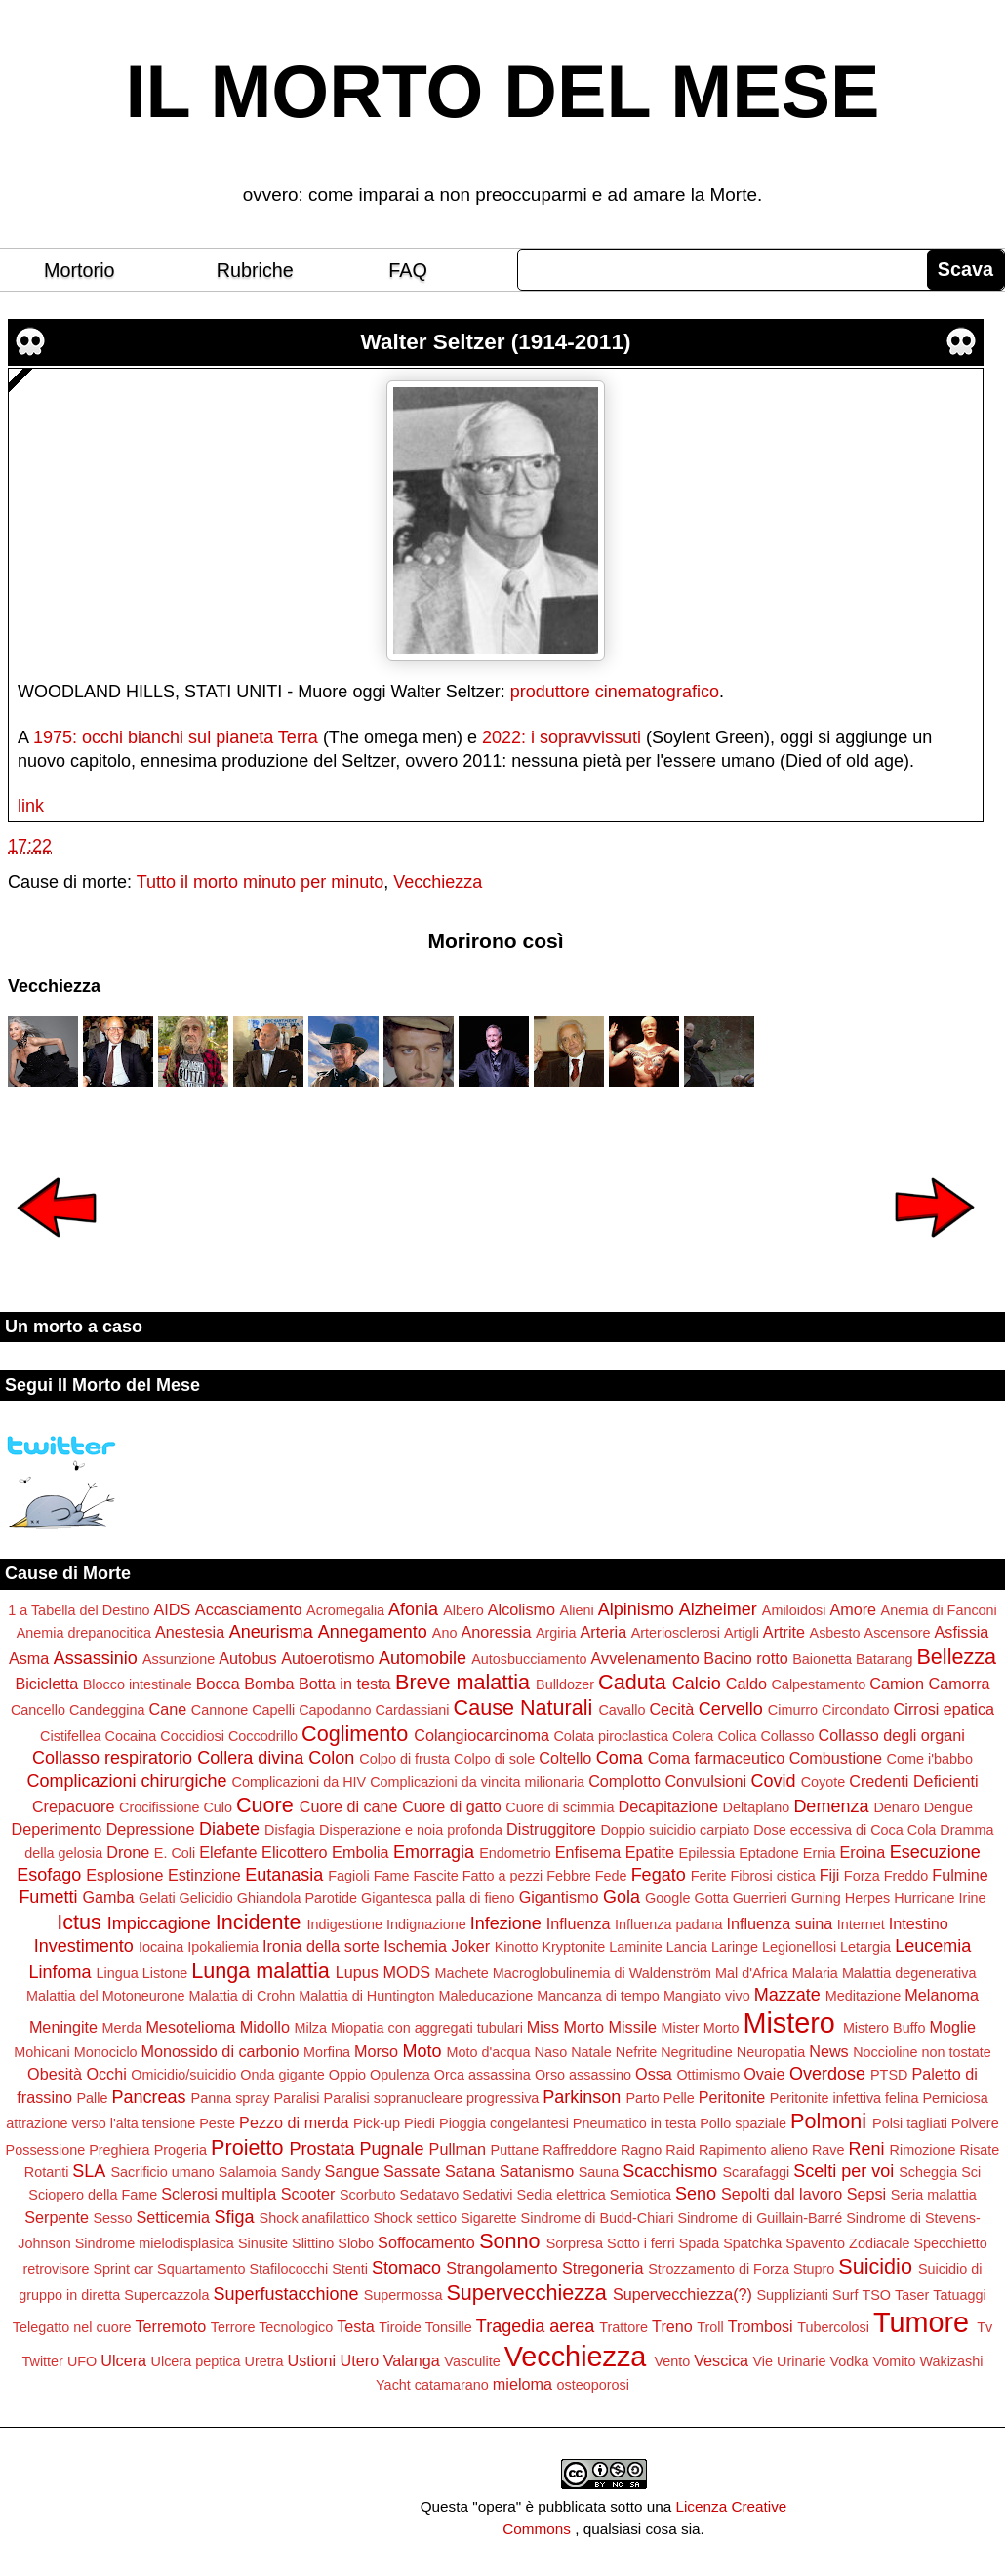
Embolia (360, 1852)
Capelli (273, 1710)
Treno (672, 2326)
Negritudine (697, 2052)
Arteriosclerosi (675, 1633)
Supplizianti (792, 2295)
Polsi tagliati (909, 2123)
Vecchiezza (437, 882)
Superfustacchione (286, 2294)
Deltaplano (756, 1807)
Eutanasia (284, 1874)
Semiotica (640, 2194)
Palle (92, 2098)
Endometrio (515, 1853)
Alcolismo (521, 1609)
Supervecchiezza (526, 2292)
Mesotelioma (190, 2027)
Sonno (509, 2241)
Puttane (515, 2150)
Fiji (830, 1874)
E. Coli (174, 1853)
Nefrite (636, 2052)
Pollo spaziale (743, 2123)
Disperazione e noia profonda (410, 1830)
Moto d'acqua (489, 2052)
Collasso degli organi (892, 1735)
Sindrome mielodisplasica (154, 2243)
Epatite (649, 1852)
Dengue (948, 1807)
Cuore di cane (349, 1806)
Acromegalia (345, 1610)
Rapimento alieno (753, 2150)
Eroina (862, 1852)
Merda (122, 2028)
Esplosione (124, 1874)
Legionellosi (799, 1947)
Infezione (506, 1923)
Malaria (815, 1973)
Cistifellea (70, 1736)
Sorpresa (574, 2243)
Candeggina (107, 1710)
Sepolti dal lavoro (781, 2193)
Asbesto (835, 1633)
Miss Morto (565, 2027)
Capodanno (335, 1710)
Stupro (813, 2269)
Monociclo (106, 2052)
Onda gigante (282, 2074)
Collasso (787, 1736)
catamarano (452, 2385)
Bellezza (956, 1657)
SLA (88, 2171)
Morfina (326, 2052)
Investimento (84, 1946)
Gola (621, 1897)
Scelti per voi (843, 2171)
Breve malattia (462, 1682)
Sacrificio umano (162, 2172)
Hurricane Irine (939, 1898)
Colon (331, 1757)
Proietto (247, 2147)
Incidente (259, 1922)
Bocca (218, 1683)
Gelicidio (206, 1898)
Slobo (356, 2243)
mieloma (522, 2384)
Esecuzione (935, 1852)
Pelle (679, 2098)
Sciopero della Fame (92, 2194)
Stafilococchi (288, 2269)
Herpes (867, 1898)
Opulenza (400, 2074)
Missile (633, 2027)
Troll (710, 2327)
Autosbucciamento (528, 1659)
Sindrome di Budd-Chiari (597, 2218)
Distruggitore (551, 1829)
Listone (164, 1973)
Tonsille (448, 2327)
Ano (445, 1633)
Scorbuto (368, 2194)
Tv (984, 2327)
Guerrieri (760, 1898)
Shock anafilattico (315, 2218)
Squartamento (201, 2269)
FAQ (407, 270)
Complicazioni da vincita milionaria (477, 1782)
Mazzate (787, 1994)
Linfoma (60, 1972)
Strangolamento (501, 2268)
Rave (828, 2150)
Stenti (350, 2269)
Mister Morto (700, 2028)
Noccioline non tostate (922, 2052)
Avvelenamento (645, 1658)
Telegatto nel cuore (72, 2327)
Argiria (556, 1633)
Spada (699, 2243)
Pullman (457, 2149)
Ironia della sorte (321, 1946)
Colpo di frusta (404, 1758)
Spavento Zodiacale (847, 2243)
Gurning (816, 1898)
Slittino (313, 2243)
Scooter (308, 2193)
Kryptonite (573, 1947)
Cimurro (793, 1710)
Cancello (38, 1710)
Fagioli (348, 1875)
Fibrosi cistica (772, 1875)
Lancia (686, 1947)
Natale (591, 2052)
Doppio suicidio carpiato (674, 1830)
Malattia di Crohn (241, 1995)
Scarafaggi (755, 2172)
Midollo (265, 2027)
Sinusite (263, 2243)
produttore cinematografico (614, 691)
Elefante (228, 1852)
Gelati (157, 1898)
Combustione (835, 1757)
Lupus (357, 1972)
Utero (360, 2360)
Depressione (150, 1829)
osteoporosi (593, 2385)
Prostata (321, 2149)
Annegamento (372, 1632)
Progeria (180, 2150)
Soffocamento (426, 2242)
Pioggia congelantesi (504, 2123)
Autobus (247, 1658)
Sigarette (489, 2218)
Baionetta (822, 1659)
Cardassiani (413, 1710)
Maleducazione (485, 1995)
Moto (422, 2051)
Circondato (856, 1710)
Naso (551, 2052)
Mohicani (42, 2052)
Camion (896, 1683)
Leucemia (933, 1946)
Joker (471, 1946)
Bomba (269, 1683)
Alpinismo (636, 1609)
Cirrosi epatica (944, 1709)
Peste (217, 2123)
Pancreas (149, 2097)
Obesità (54, 2073)
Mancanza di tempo (598, 1995)
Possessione (46, 2150)
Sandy (301, 2172)
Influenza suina (779, 1923)
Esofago (49, 1874)
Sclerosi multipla (218, 2193)
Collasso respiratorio (112, 1757)
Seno (695, 2193)
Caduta (632, 1682)
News (828, 2051)
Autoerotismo (327, 1658)
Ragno (641, 2150)
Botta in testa (345, 1683)
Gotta (711, 1898)
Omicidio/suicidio (183, 2074)
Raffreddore (580, 2150)
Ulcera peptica (196, 2361)
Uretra (264, 2361)
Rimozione (923, 2150)
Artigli (741, 1633)
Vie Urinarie (788, 2361)
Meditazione (863, 1995)
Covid (773, 1781)
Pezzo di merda (293, 2122)
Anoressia (496, 1632)
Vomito (893, 2361)
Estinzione (204, 1874)
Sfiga (235, 2217)
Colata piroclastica (610, 1736)
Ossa (653, 2073)
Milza (310, 2028)
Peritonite (732, 2097)
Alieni (577, 1610)
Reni (867, 2149)
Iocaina (161, 1947)
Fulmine (960, 1874)
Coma (619, 1757)
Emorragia (433, 1852)
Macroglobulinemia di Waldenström (602, 1973)
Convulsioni (705, 1781)
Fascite (435, 1875)
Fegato (658, 1874)
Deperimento (56, 1829)
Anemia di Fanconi (939, 1610)
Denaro (896, 1807)
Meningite (63, 2027)
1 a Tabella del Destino (78, 1610)
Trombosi (760, 2326)
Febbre (568, 1875)
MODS (406, 1972)
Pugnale (392, 2149)
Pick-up (376, 2123)
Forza (862, 1875)
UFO (82, 2361)
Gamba (108, 1897)
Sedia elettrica (561, 2194)
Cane (168, 1709)
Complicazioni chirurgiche (126, 1781)
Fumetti (48, 1897)
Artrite (784, 1632)
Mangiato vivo (706, 1995)
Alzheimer (718, 1609)
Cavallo (621, 1710)
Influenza (578, 1923)
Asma (29, 1658)
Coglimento (355, 1734)
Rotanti (46, 2172)
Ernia (819, 1853)
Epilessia (707, 1853)
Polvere (975, 2123)
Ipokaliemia (223, 1947)
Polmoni (828, 2121)
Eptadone (769, 1853)
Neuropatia (771, 2052)
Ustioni (312, 2360)
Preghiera (119, 2150)
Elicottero (294, 1852)
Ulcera (123, 2360)
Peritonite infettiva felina (844, 2098)
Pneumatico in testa (634, 2123)
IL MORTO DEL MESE (503, 92)
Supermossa (403, 2295)
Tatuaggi (959, 2295)
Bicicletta (46, 1683)
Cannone (219, 1710)
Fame (392, 1875)
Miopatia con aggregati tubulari (427, 2028)
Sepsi (867, 2193)
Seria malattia (934, 2194)
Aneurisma (271, 1632)
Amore (852, 1609)
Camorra (959, 1683)
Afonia (413, 1609)
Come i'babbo (930, 1758)
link (31, 805)
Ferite (709, 1875)
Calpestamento (819, 1684)
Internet (861, 1924)
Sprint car (123, 2269)
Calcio (696, 1683)
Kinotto (517, 1947)
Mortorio (79, 270)
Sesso (112, 2218)
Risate (980, 2150)
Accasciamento (248, 1609)
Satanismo (537, 2171)
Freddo (906, 1875)
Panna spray (230, 2098)
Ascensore (897, 1633)
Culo (217, 1807)
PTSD (888, 2074)
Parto (642, 2098)
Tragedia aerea (535, 2326)
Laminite (635, 1947)
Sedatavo (430, 2194)
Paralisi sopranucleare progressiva (432, 2098)
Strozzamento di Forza (718, 2269)
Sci (971, 2172)
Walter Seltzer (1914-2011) (496, 342)
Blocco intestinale (137, 1684)
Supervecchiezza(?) (682, 2294)
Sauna (599, 2172)
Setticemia (173, 2217)
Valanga (411, 2360)
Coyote (823, 1782)
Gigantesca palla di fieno (438, 1898)
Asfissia (962, 1632)
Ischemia (415, 1946)
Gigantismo (559, 1897)
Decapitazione (668, 1806)
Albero (463, 1610)
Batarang (884, 1659)
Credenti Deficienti (913, 1781)
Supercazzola (166, 2295)
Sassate (412, 2171)
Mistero (788, 2023)
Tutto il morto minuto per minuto (260, 882)
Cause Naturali (523, 1707)
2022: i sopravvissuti (561, 737)
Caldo (746, 1683)
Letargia (865, 1947)
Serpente (56, 2217)
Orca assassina (482, 2074)
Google (667, 1898)
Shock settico (415, 2218)
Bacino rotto (745, 1658)
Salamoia (248, 2172)
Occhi (106, 2073)
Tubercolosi (833, 2327)
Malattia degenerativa (909, 1973)
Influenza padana (668, 1924)
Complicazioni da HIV (299, 1782)
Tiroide (400, 2327)
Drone (127, 1852)
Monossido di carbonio (220, 2051)
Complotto (624, 1781)
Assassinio (96, 1658)
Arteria (604, 1632)
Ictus (79, 1922)
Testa (356, 2326)
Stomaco (406, 2268)
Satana (470, 2171)
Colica (736, 1736)
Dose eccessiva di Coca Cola (844, 1830)
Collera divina (250, 1757)
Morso (376, 2051)
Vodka (848, 2361)
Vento (672, 2361)
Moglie (952, 2027)
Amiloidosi (794, 1610)
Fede (611, 1875)
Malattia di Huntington (366, 1995)
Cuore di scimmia (559, 1807)
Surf (845, 2295)
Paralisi (296, 2098)
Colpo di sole (494, 1758)
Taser (912, 2295)
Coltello (565, 1757)
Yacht (393, 2385)
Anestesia (189, 1632)
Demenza (830, 1806)
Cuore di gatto (452, 1806)
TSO (876, 2295)
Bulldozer (565, 1684)
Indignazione (426, 1924)
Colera (692, 1736)
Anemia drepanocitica (84, 1633)
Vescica (721, 2360)
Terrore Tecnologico (272, 2327)
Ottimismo (708, 2074)
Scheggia (928, 2172)
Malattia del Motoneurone (105, 1995)
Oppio (347, 2074)
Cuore (265, 1805)
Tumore (921, 2322)
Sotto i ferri (641, 2243)
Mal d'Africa (751, 1973)
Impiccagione (159, 1923)
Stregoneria (603, 2268)
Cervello (731, 1709)
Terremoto (170, 2326)
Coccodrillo (263, 1736)
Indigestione (344, 1924)
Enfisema (588, 1852)
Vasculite (472, 2361)
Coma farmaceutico (716, 1757)
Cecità (671, 1709)
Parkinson (582, 2097)
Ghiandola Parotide (297, 1898)
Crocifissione (159, 1807)
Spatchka (752, 2243)
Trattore (623, 2327)
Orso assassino (583, 2074)
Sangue (352, 2171)
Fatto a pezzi (502, 1875)
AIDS (172, 1609)
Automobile (422, 1658)
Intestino (918, 1923)
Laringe (734, 1947)
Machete (462, 1973)
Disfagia (289, 1830)
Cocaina (131, 1736)
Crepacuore (73, 1806)
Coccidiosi (192, 1736)
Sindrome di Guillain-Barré (759, 2218)
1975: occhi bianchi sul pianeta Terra (175, 737)
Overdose (827, 2073)
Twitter (42, 2361)
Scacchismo (670, 2171)
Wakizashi (951, 2361)
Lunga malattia (260, 1971)
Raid (680, 2150)
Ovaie (764, 2073)
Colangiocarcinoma (481, 1735)
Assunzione (178, 1659)
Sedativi (487, 2194)
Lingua (118, 1973)
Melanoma (941, 1994)
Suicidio (875, 2266)
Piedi (419, 2123)
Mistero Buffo (884, 2028)
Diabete (229, 1829)
